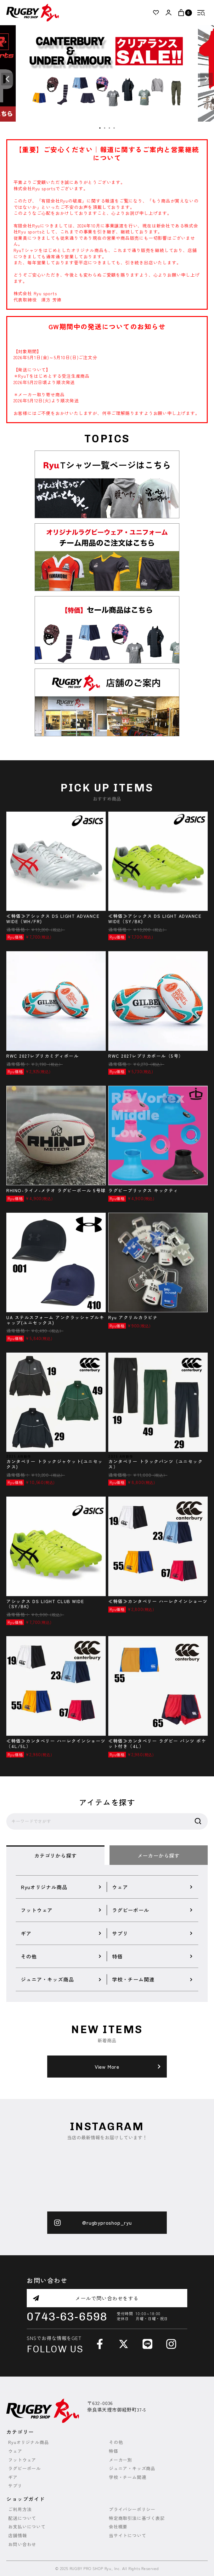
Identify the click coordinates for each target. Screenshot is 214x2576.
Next (206, 79)
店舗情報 (17, 2536)
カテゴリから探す (55, 1855)
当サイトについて (127, 2536)
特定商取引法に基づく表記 (137, 2518)
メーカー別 (120, 2460)
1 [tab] (100, 128)
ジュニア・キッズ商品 (132, 2468)
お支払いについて (26, 2527)
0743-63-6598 (67, 2316)
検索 (198, 1821)
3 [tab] (109, 128)
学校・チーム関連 (127, 2477)
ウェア (15, 2451)
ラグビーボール (24, 2468)
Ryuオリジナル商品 (28, 2442)
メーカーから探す (159, 1855)
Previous (7, 79)
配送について (22, 2518)
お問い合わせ (22, 2544)
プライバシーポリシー (132, 2509)
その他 (116, 2442)
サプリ (15, 2486)
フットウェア (22, 2460)
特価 (113, 2451)
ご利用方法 (19, 2509)
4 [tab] (114, 128)
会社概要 (118, 2527)
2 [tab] (104, 128)
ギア (13, 2477)
